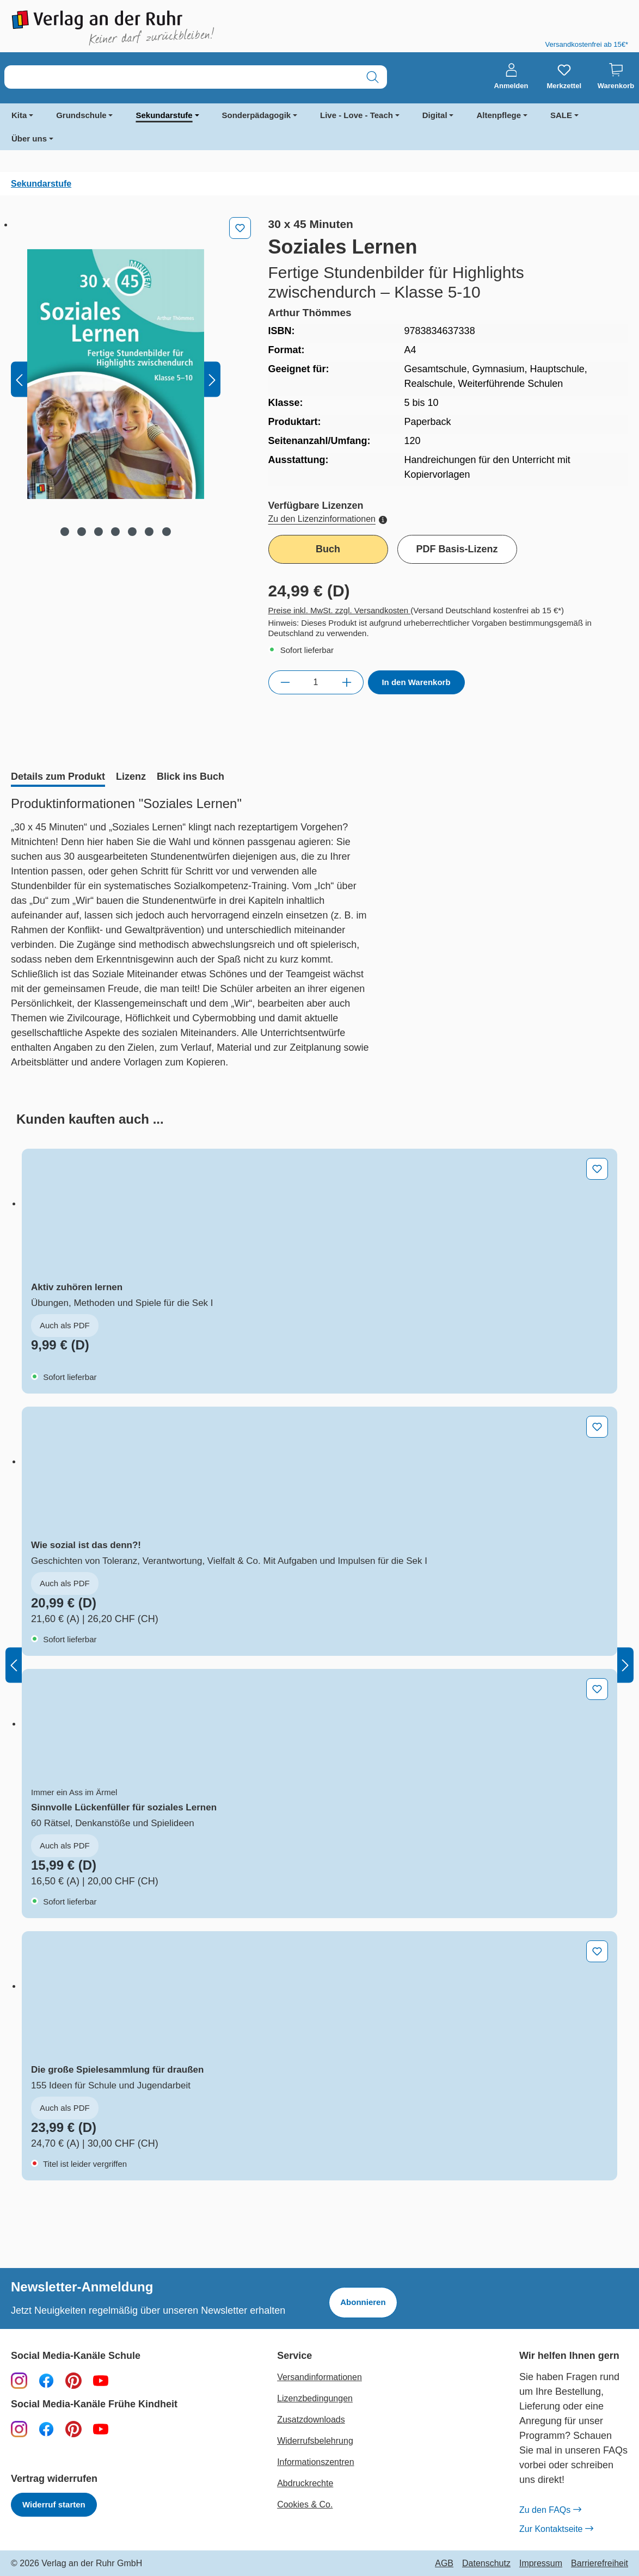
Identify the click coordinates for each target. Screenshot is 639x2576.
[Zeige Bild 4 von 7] (115, 531)
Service (294, 2356)
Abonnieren (362, 2302)
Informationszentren (315, 2462)
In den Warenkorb (416, 682)
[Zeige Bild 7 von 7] (166, 531)
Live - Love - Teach (356, 115)
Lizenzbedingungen (315, 2398)
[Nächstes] (212, 379)
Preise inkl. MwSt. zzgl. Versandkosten (339, 610)
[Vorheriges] (19, 379)
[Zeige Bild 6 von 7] (149, 531)
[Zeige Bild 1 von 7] (64, 531)
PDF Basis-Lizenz (457, 549)
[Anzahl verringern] (285, 682)
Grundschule (81, 115)
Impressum (540, 2563)
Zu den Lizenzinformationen (327, 518)
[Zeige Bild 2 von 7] (81, 531)
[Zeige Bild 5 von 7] (132, 531)
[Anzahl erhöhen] (347, 682)
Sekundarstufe (164, 115)
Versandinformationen (319, 2377)
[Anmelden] (511, 77)
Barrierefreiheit (599, 2563)
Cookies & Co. (305, 2504)
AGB (444, 2563)
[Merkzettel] (564, 77)
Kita (19, 115)
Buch (328, 549)
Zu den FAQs (550, 2510)
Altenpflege (498, 115)
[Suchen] (372, 77)
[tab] (58, 777)
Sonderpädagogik (256, 115)
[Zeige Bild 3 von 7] (98, 531)
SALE (561, 115)
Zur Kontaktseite (556, 2529)
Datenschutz (486, 2563)
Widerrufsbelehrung (315, 2440)
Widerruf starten (53, 2504)
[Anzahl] (316, 682)
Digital (434, 115)
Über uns (29, 138)
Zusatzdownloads (311, 2419)
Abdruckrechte (305, 2483)
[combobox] (181, 77)
